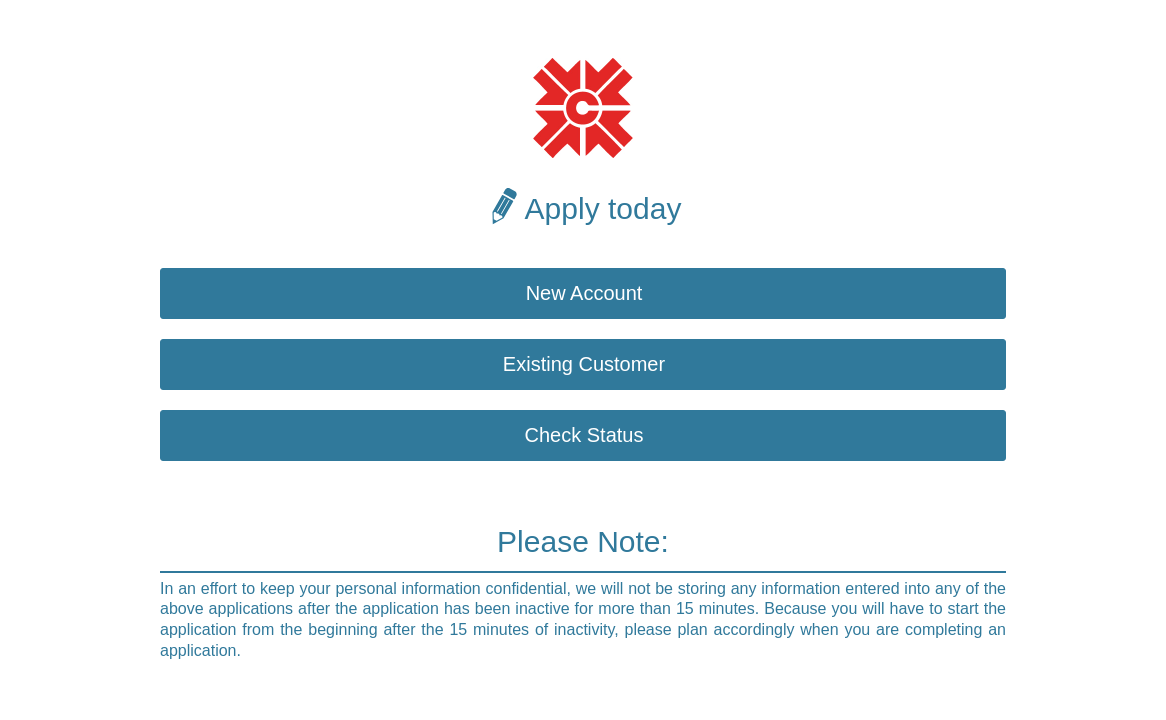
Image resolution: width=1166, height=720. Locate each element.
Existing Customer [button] (584, 364)
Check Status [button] (584, 435)
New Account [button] (584, 293)
